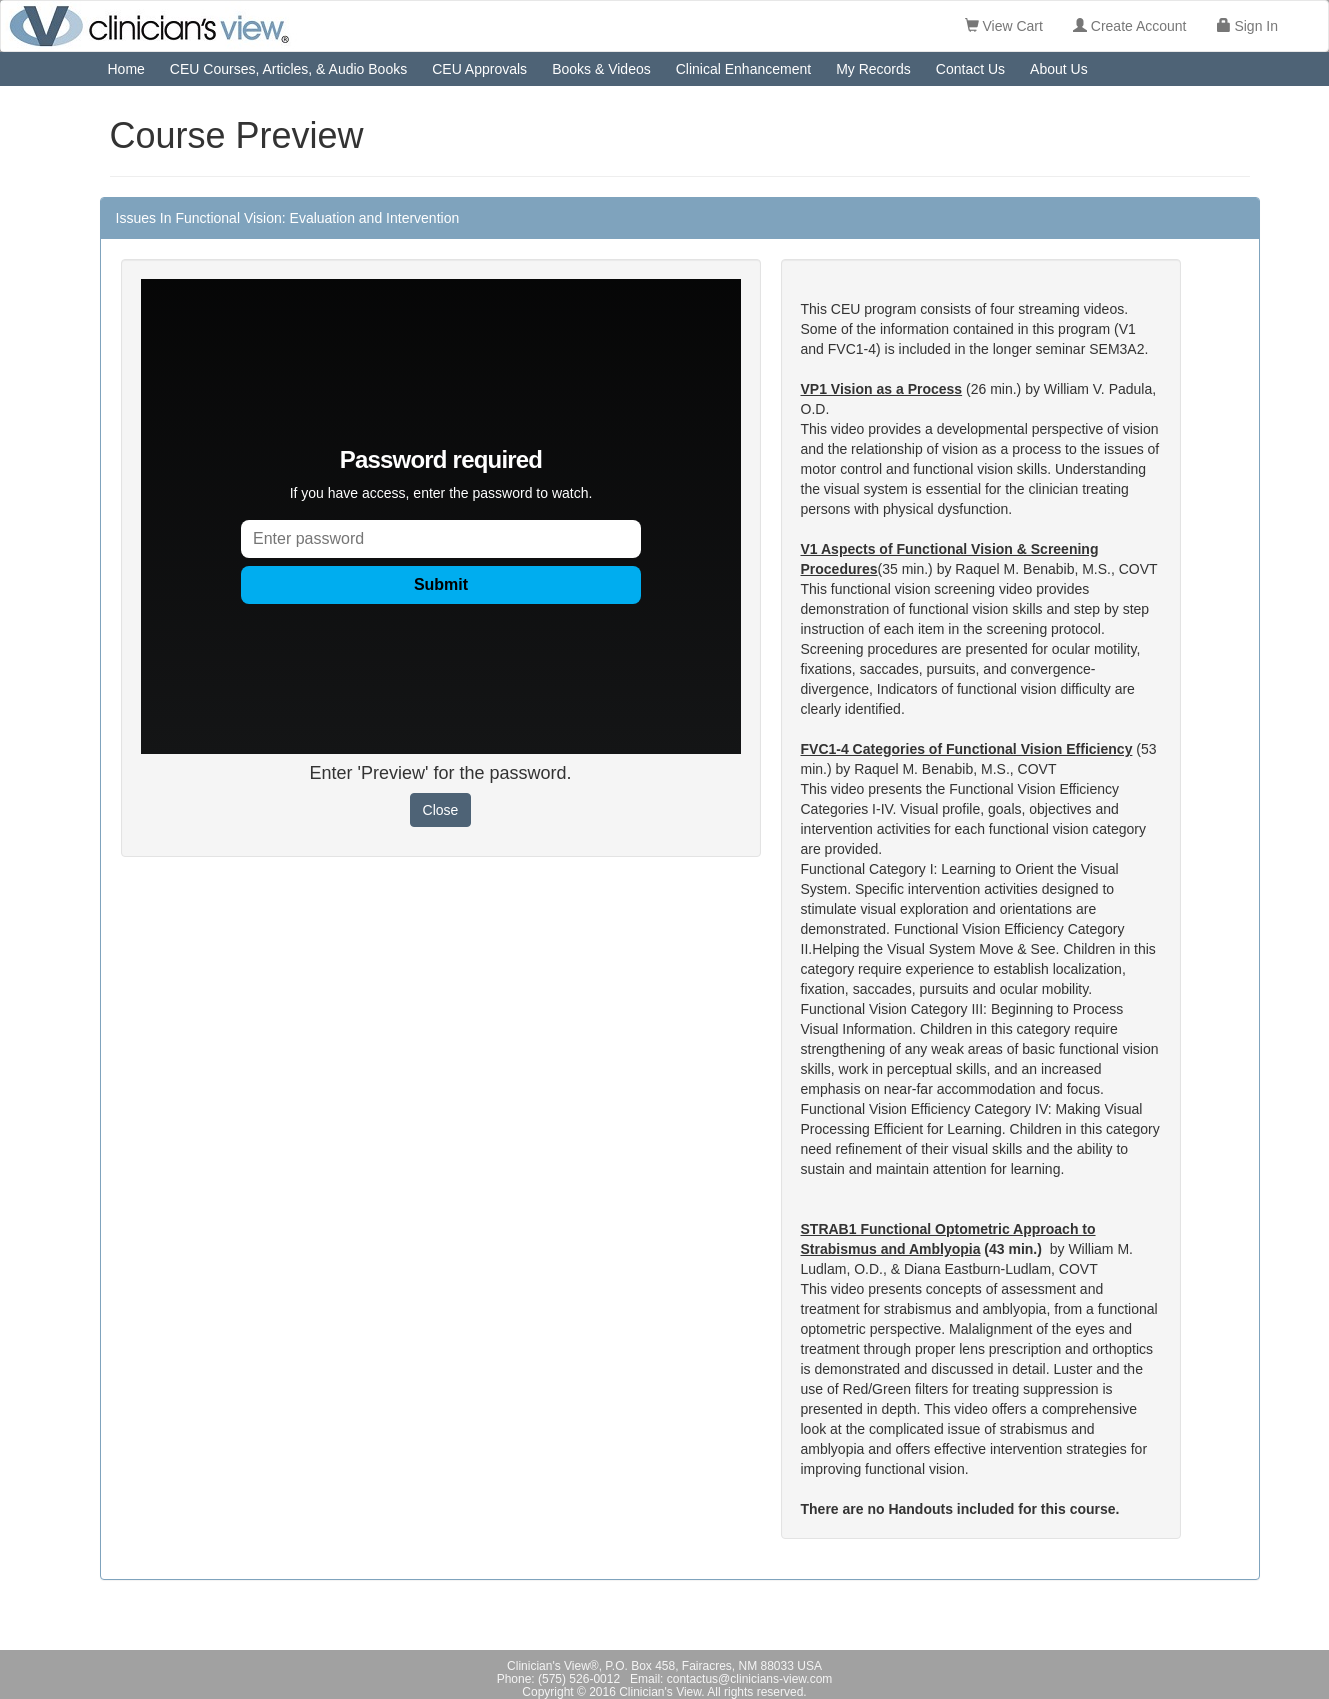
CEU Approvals (479, 69)
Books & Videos (601, 69)
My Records (873, 69)
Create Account (1130, 26)
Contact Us (970, 69)
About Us (1059, 69)
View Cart (1004, 26)
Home (126, 69)
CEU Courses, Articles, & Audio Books (288, 69)
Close (441, 810)
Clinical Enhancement (743, 69)
